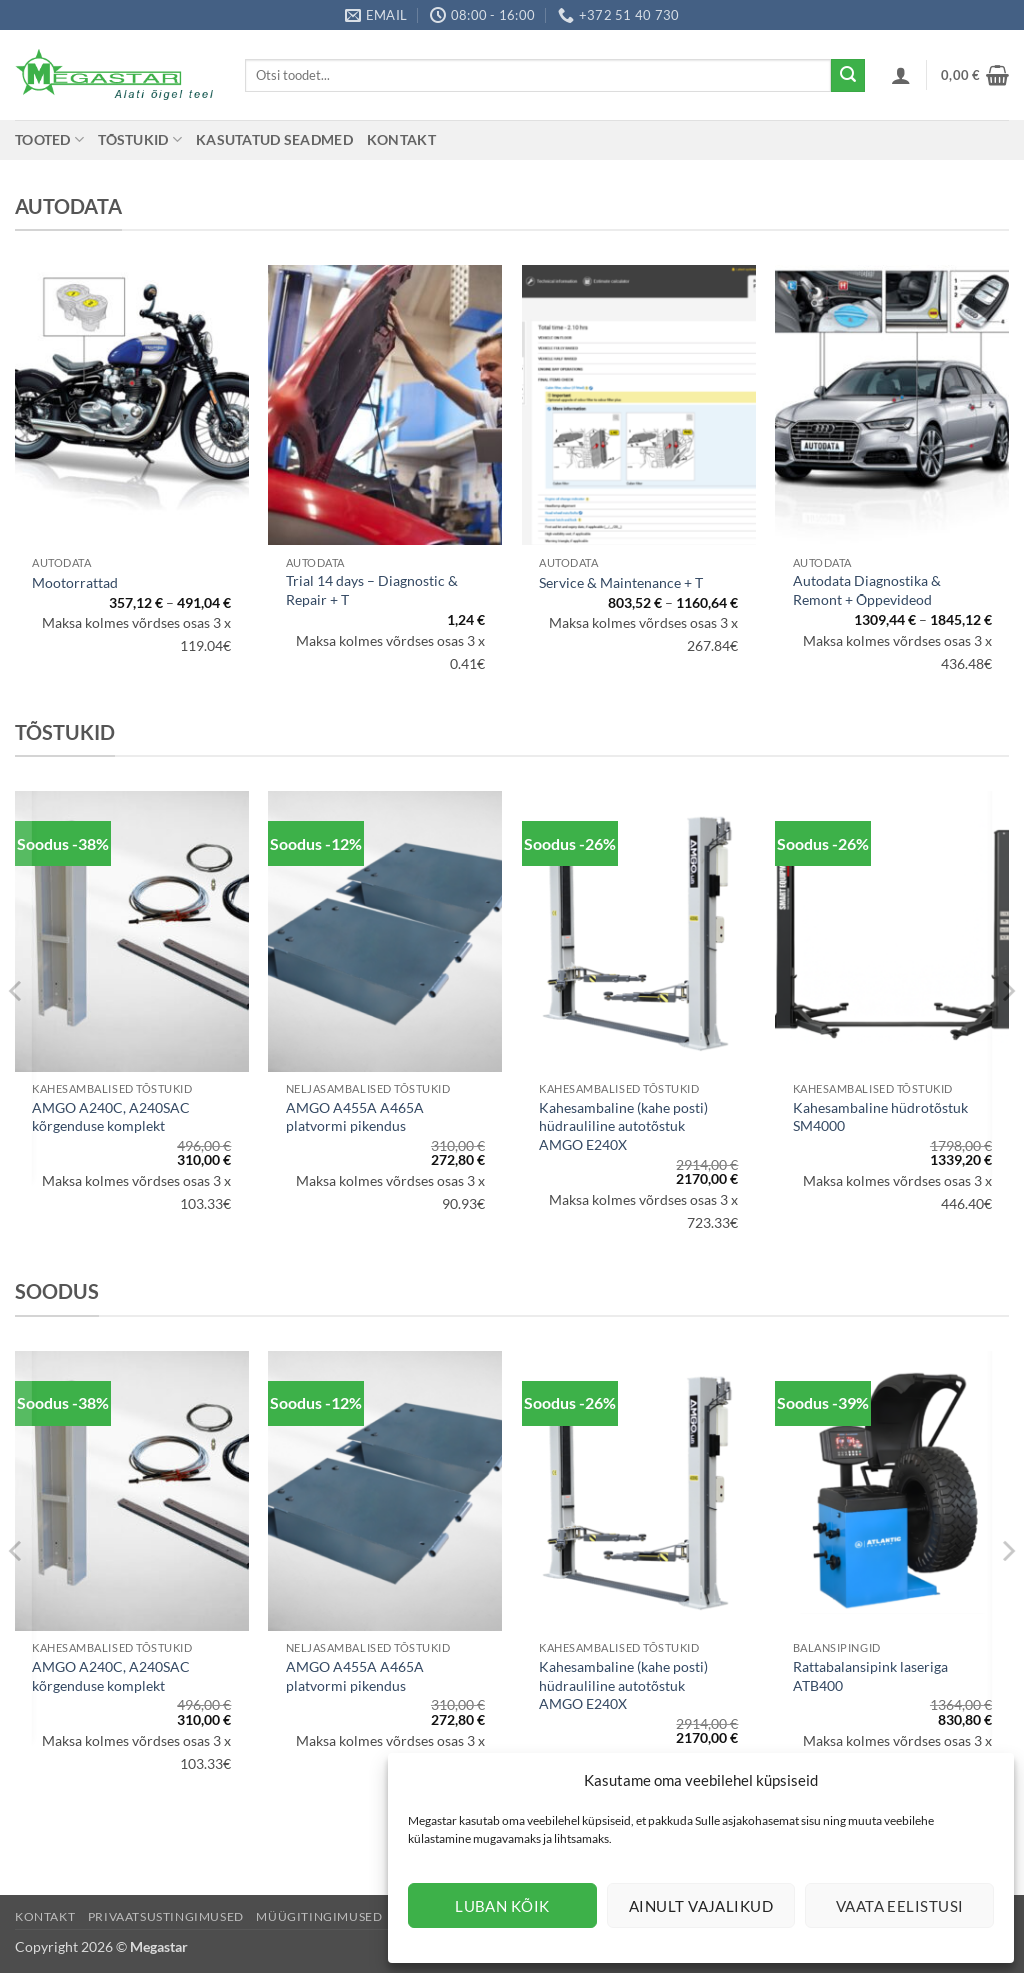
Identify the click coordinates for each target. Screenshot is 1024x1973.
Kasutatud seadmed (274, 139)
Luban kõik (502, 1906)
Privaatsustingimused (166, 1916)
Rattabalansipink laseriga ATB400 (870, 1676)
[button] (901, 75)
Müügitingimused (319, 1916)
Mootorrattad (75, 582)
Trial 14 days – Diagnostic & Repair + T (372, 590)
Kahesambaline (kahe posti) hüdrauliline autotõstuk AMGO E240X (623, 1126)
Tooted (49, 139)
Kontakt (401, 139)
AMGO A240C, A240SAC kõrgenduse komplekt (111, 1117)
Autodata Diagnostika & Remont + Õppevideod (867, 590)
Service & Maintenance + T (621, 582)
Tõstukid (140, 139)
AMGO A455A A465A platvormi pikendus (355, 1117)
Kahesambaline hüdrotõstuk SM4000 (880, 1117)
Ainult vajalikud (701, 1906)
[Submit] (848, 76)
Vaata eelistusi (900, 1906)
